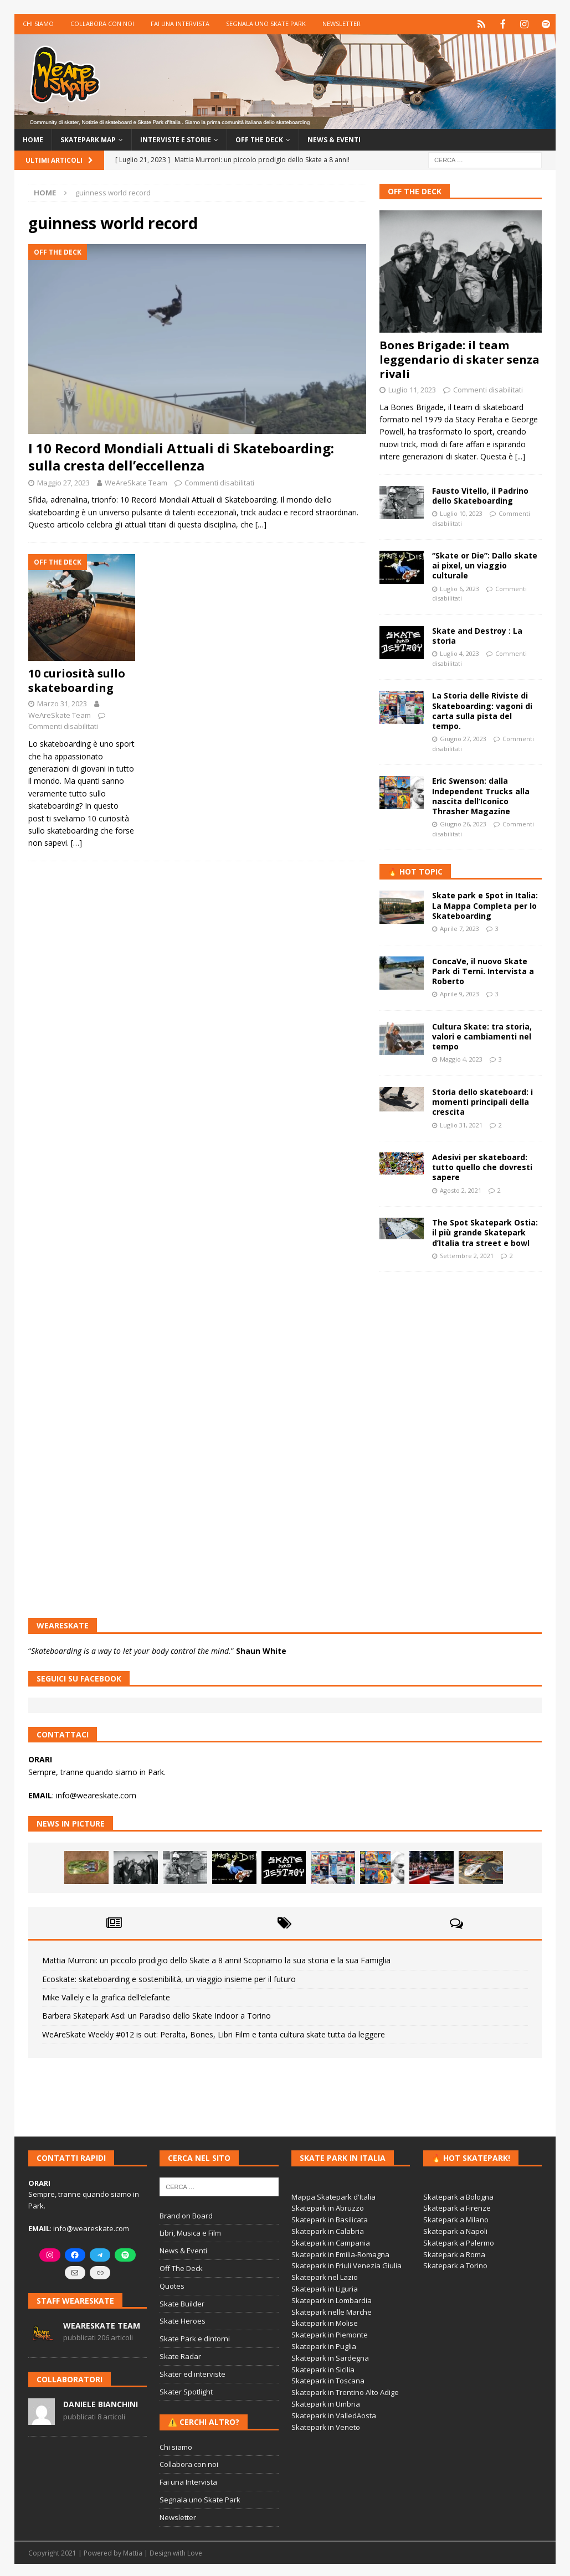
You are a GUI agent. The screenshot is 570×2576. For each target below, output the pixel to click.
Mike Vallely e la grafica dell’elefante (106, 1996)
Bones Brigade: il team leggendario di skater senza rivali (459, 358)
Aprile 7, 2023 (459, 927)
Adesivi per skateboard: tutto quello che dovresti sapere (482, 1166)
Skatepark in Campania (330, 2242)
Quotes (172, 2285)
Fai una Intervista (180, 23)
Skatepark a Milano (456, 2218)
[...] (520, 455)
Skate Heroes (183, 2320)
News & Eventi (334, 138)
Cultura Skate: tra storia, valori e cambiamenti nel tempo (482, 1035)
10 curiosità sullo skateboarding (76, 679)
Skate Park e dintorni (195, 2337)
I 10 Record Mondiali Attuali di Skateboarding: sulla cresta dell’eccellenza (181, 455)
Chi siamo (38, 23)
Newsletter (341, 23)
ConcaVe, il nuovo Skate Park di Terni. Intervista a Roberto (483, 969)
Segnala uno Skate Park (266, 23)
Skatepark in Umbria (325, 2403)
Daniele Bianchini (100, 2403)
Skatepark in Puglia (323, 2345)
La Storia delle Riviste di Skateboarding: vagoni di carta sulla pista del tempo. (482, 709)
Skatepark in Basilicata (329, 2218)
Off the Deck (259, 138)
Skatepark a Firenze (457, 2207)
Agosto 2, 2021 (460, 1188)
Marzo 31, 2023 (62, 702)
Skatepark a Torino (455, 2264)
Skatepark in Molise (324, 2322)
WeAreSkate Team (136, 481)
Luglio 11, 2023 (412, 389)
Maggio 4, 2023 (461, 1058)
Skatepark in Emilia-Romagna (340, 2253)
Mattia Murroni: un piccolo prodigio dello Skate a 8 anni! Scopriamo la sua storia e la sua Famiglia (216, 1959)
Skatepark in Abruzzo (327, 2207)
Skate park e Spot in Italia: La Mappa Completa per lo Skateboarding (485, 904)
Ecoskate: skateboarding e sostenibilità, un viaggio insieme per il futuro (169, 1977)
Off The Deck (414, 190)
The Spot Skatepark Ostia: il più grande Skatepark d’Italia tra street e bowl (485, 1231)
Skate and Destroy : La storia (477, 634)
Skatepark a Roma (454, 2253)
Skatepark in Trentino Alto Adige (345, 2391)
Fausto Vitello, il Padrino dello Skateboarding (480, 494)
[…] (260, 523)
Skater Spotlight (186, 2390)
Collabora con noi (102, 23)
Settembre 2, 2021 (467, 1254)
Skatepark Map (88, 138)
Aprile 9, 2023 (459, 993)
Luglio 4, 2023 (459, 652)
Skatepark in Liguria (324, 2288)
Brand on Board (186, 2214)
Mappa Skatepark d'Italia (333, 2195)
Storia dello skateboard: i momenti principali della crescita (482, 1100)
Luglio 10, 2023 (461, 512)
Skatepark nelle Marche (331, 2310)
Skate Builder (182, 2302)
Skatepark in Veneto (325, 2425)
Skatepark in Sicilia (323, 2368)
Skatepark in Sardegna (330, 2357)
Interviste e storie (175, 138)
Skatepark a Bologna (458, 2195)
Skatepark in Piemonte (329, 2334)
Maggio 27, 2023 (63, 481)
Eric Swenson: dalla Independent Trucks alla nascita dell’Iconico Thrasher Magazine (481, 794)
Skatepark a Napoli (455, 2230)
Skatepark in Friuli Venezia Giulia (346, 2264)
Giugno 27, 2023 (463, 737)
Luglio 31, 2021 (461, 1123)
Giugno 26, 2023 (463, 823)
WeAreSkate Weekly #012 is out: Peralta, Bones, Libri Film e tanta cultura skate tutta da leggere (213, 2033)
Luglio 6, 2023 (459, 587)
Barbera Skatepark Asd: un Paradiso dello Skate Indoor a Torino (156, 2014)
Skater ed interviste (192, 2373)
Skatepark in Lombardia (331, 2299)
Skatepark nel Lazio (324, 2276)
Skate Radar (180, 2355)
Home (33, 138)
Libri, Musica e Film (190, 2232)
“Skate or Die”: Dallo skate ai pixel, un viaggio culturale (484, 564)
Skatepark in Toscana (327, 2379)
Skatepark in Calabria (327, 2230)
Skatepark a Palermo (458, 2242)
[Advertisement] (460, 1354)
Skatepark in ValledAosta (333, 2414)
